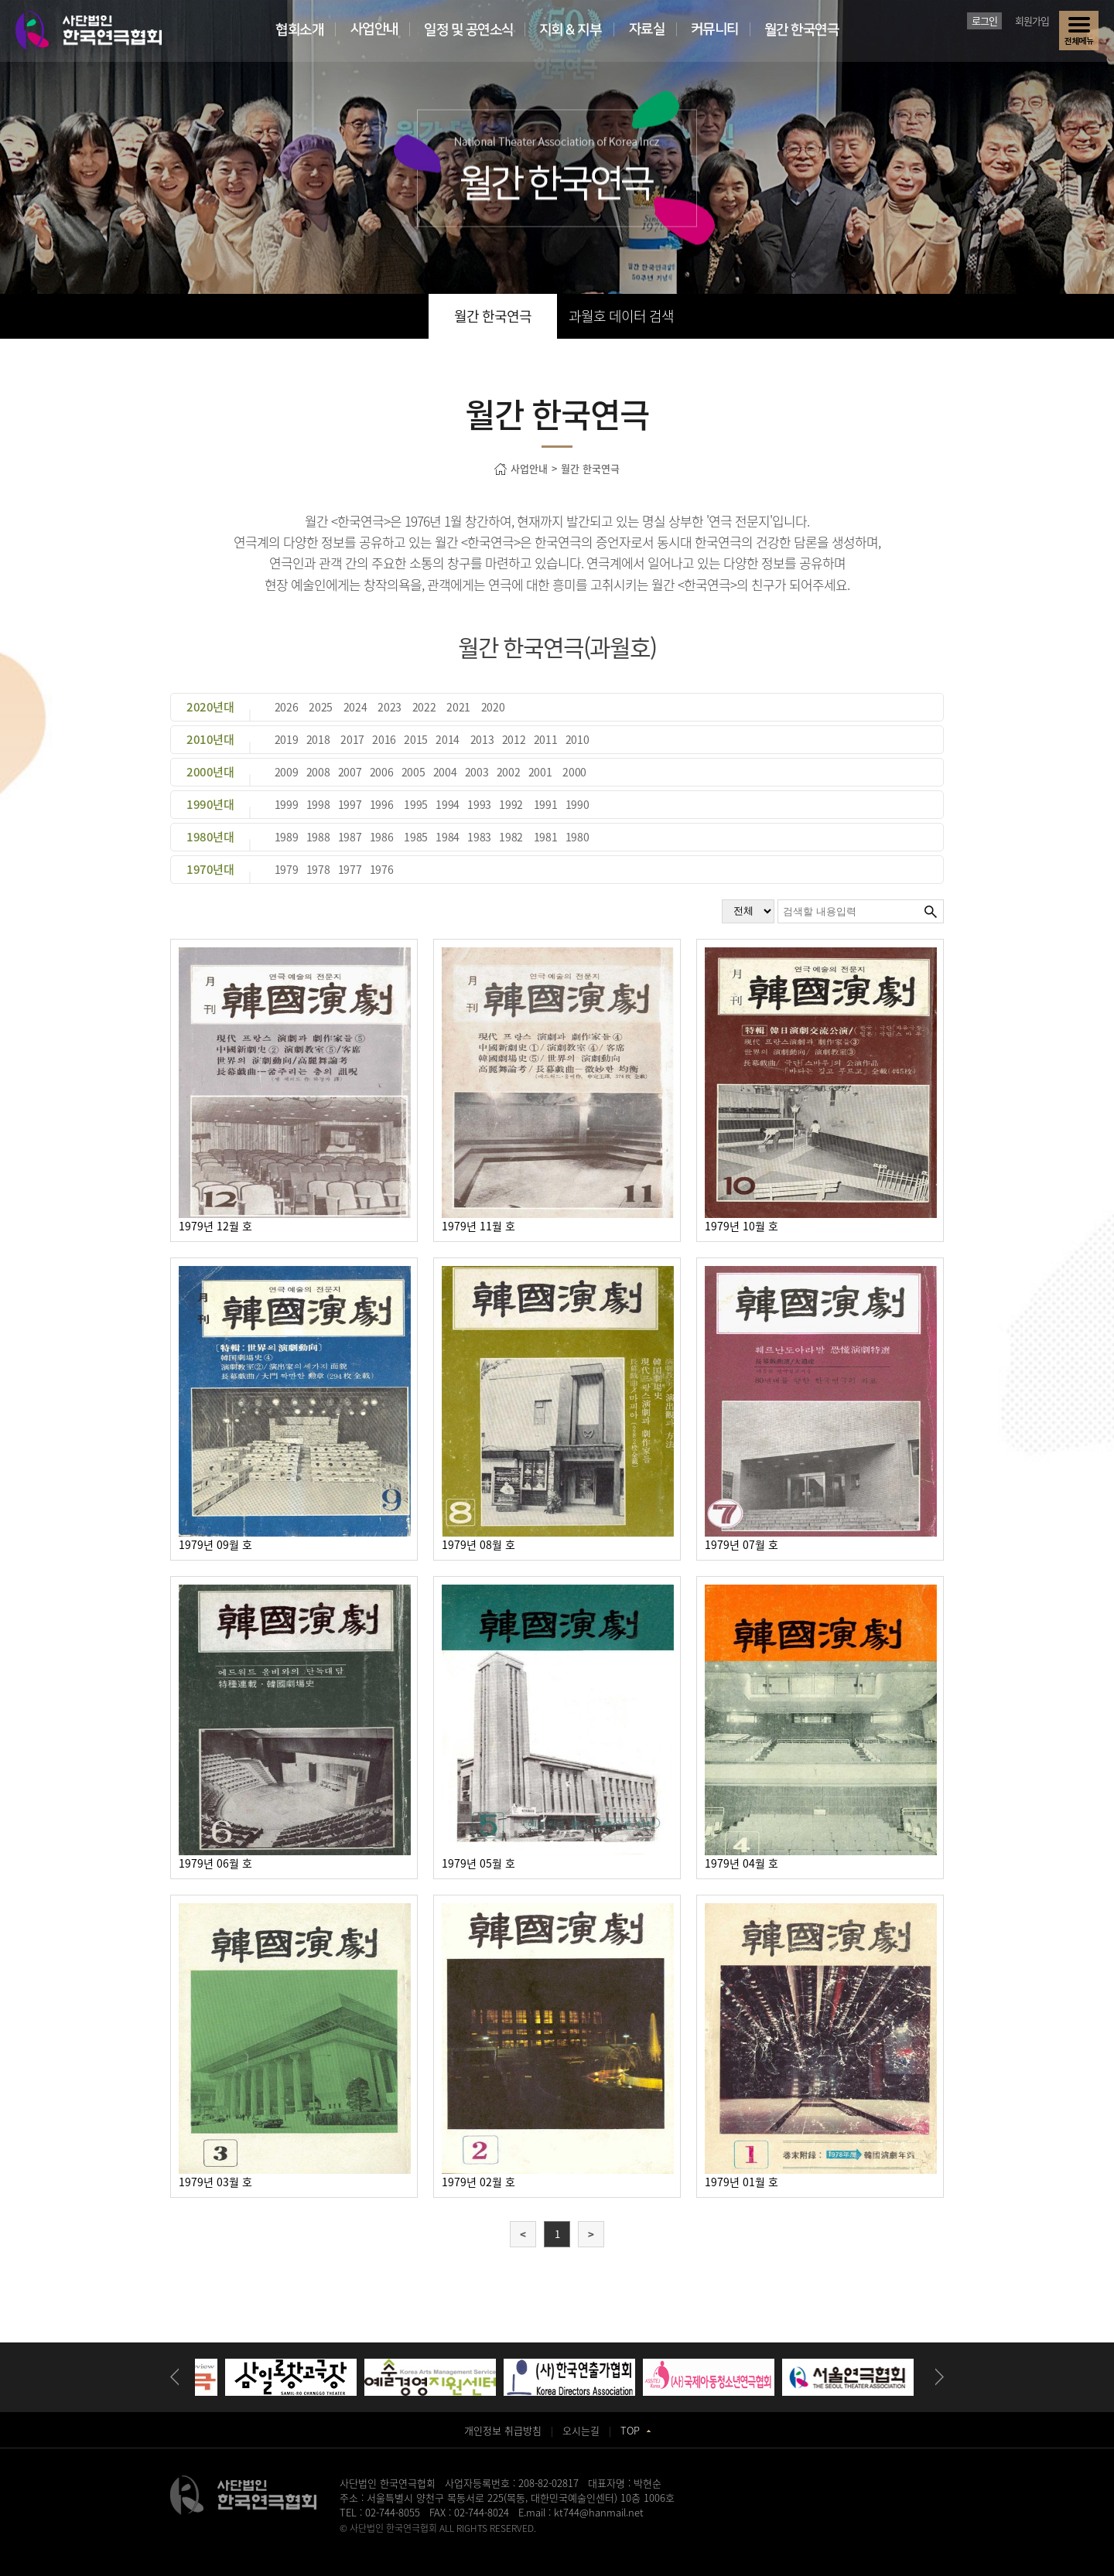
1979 (287, 869)
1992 (511, 804)
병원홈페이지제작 (374, 2542)
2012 (514, 739)
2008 (318, 771)
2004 (445, 771)
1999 (287, 804)
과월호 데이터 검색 (621, 315)
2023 (390, 706)
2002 (509, 771)
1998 (318, 804)
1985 (416, 836)
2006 (382, 771)
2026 (287, 706)
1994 (448, 804)
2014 (448, 739)
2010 (577, 739)
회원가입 (1032, 20)
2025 (321, 706)
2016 (384, 739)
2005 (413, 771)
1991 (546, 804)
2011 (546, 739)
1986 (382, 836)
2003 (477, 771)
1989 (287, 836)
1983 (479, 836)
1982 (511, 836)
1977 (350, 869)
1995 (416, 804)
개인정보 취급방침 (503, 2430)
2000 (574, 771)
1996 (382, 804)
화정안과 (570, 2542)
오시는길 (581, 2430)
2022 (424, 706)
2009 (287, 771)
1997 (350, 804)
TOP (635, 2430)
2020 (493, 706)
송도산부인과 (435, 2542)
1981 (546, 836)
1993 (479, 804)
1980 (577, 836)
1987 (350, 836)
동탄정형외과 (488, 2542)
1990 (577, 804)
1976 (382, 869)
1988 (318, 836)
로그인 (984, 20)
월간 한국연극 (492, 315)
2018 (318, 739)
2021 (458, 706)
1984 (448, 836)
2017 (352, 739)
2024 (355, 706)
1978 (318, 869)
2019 (287, 739)
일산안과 (534, 2542)
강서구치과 (610, 2542)
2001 (540, 771)
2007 (350, 771)
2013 (482, 739)
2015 (416, 739)
